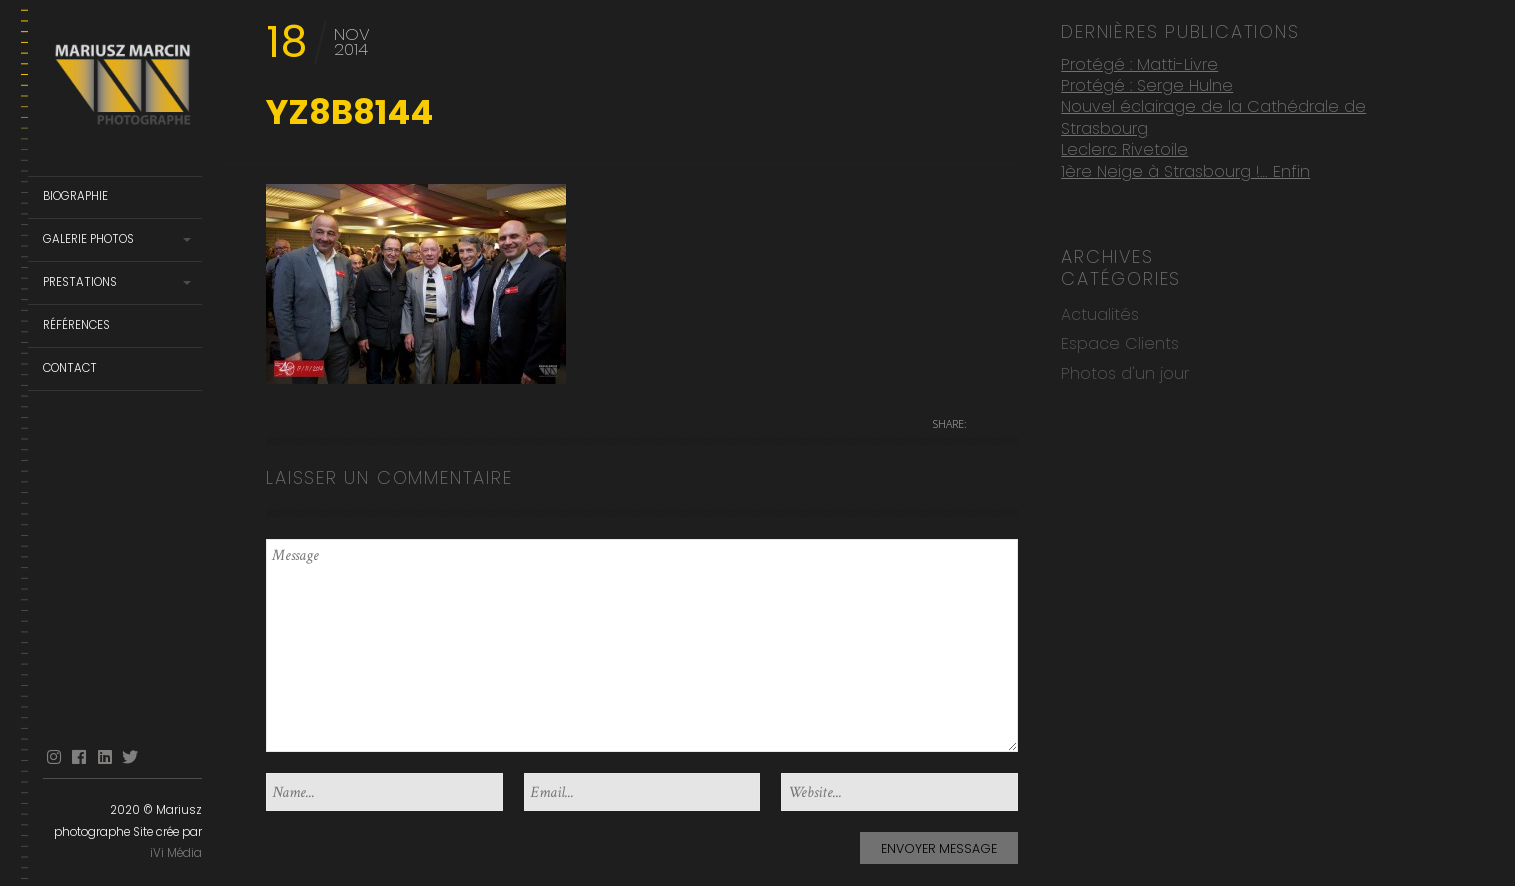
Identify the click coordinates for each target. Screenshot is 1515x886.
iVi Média (176, 853)
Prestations (80, 282)
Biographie (75, 196)
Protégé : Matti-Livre (1139, 60)
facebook (79, 757)
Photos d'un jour (1125, 369)
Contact (70, 368)
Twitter (130, 757)
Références (76, 325)
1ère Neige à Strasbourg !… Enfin (1185, 167)
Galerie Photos (88, 239)
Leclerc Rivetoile (1124, 145)
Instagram (54, 757)
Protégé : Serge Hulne (1147, 81)
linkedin (105, 757)
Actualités (1100, 310)
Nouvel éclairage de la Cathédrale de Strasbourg (1213, 113)
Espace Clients (1120, 339)
